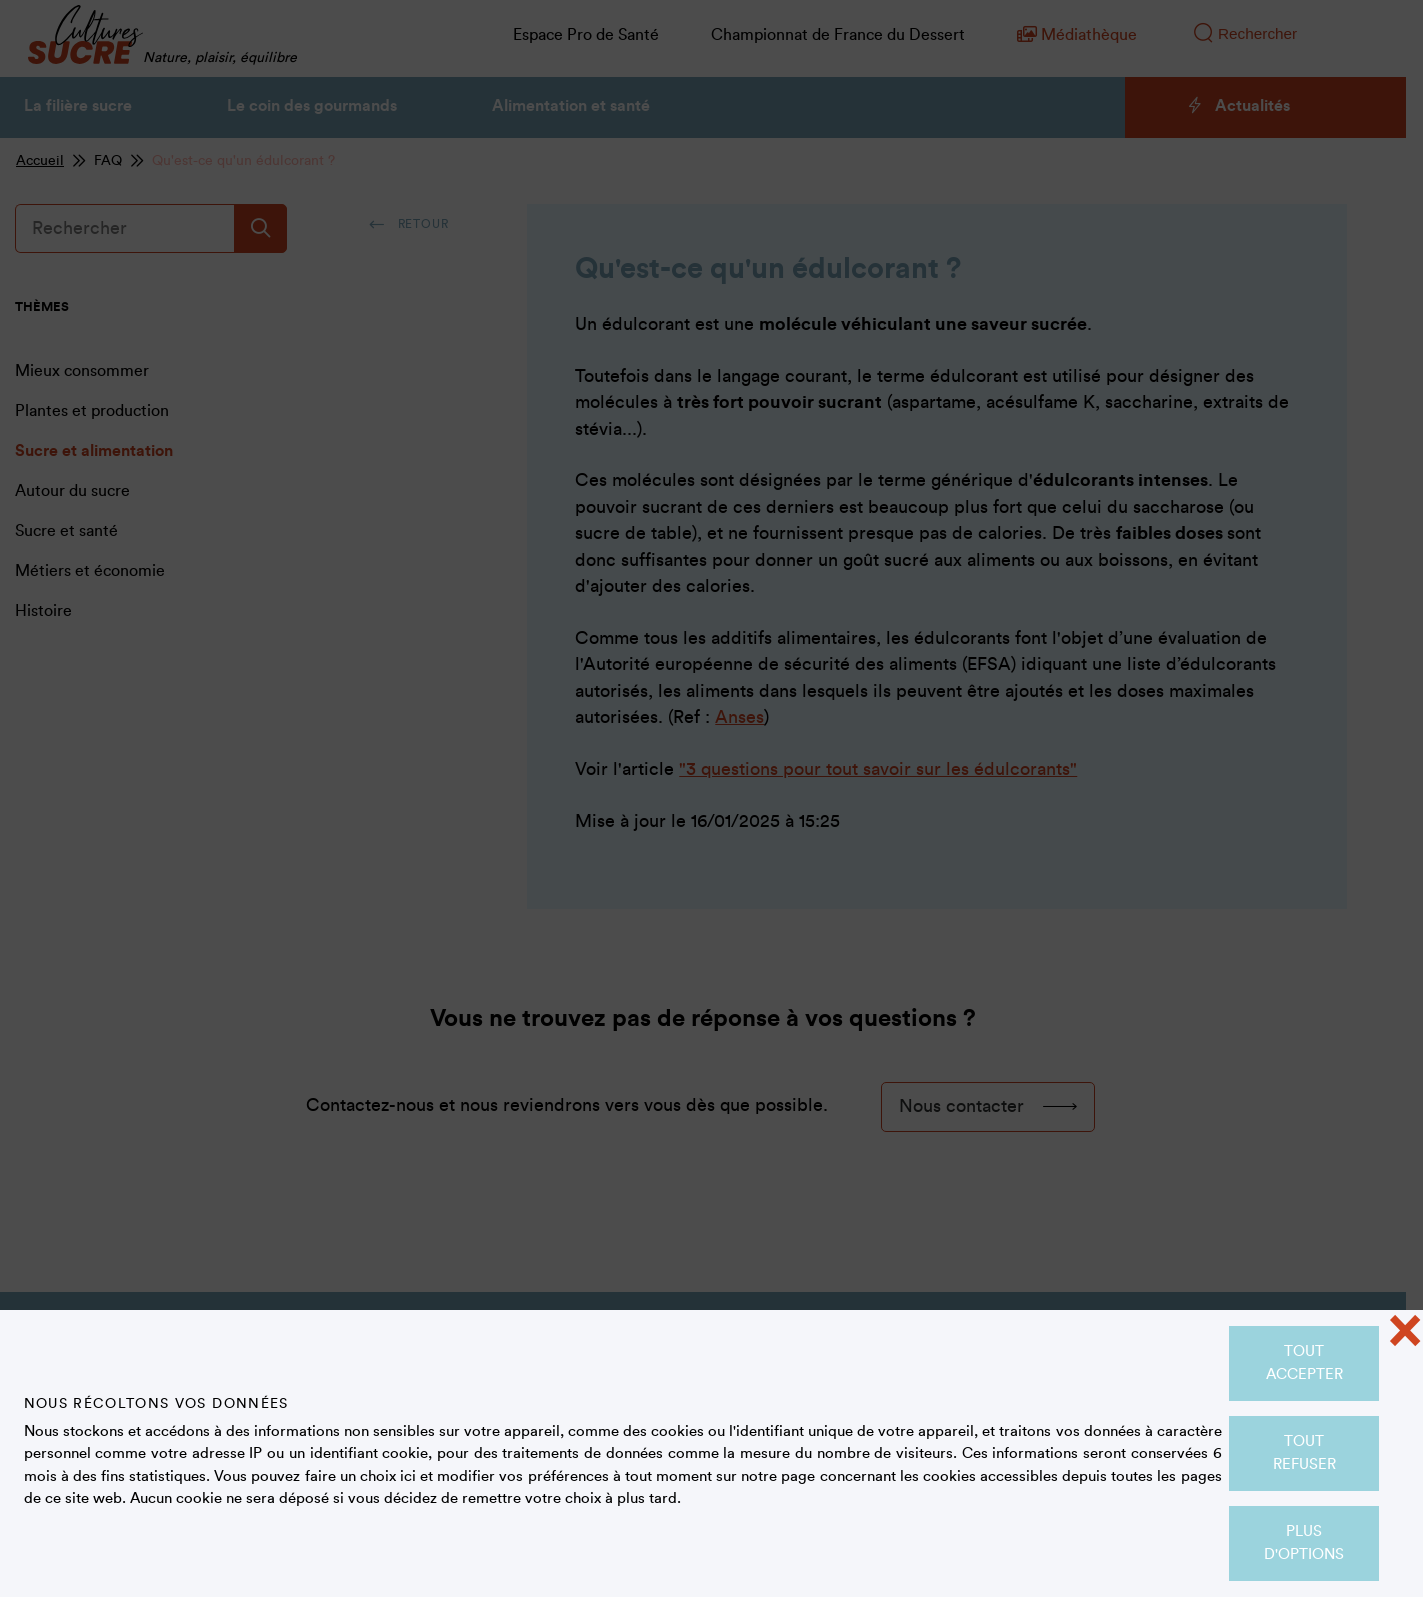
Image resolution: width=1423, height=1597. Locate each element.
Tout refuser (1304, 1453)
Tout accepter (1304, 1363)
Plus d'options (1304, 1543)
